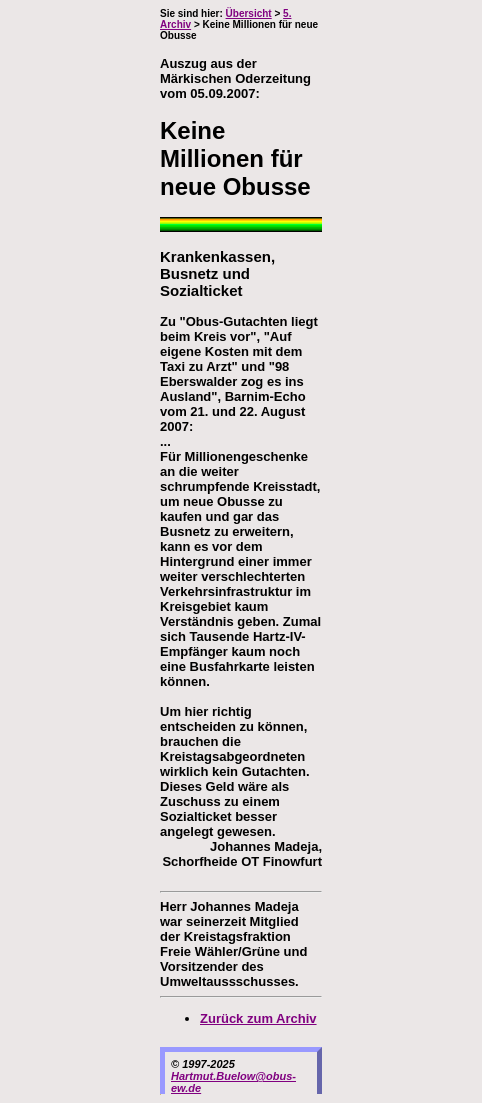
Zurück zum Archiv (258, 1018)
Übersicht (249, 13)
